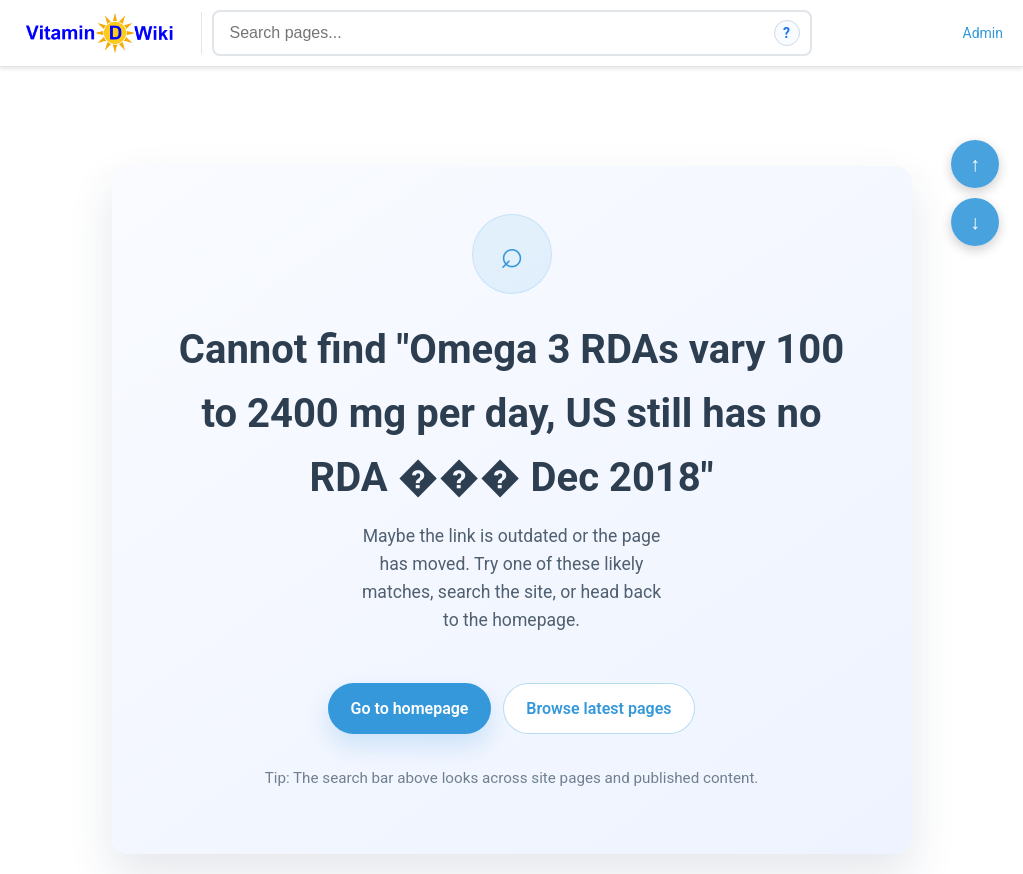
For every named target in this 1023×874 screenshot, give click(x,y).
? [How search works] (786, 33)
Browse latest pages (598, 708)
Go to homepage (410, 708)
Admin (983, 33)
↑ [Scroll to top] (975, 164)
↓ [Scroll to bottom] (975, 222)
